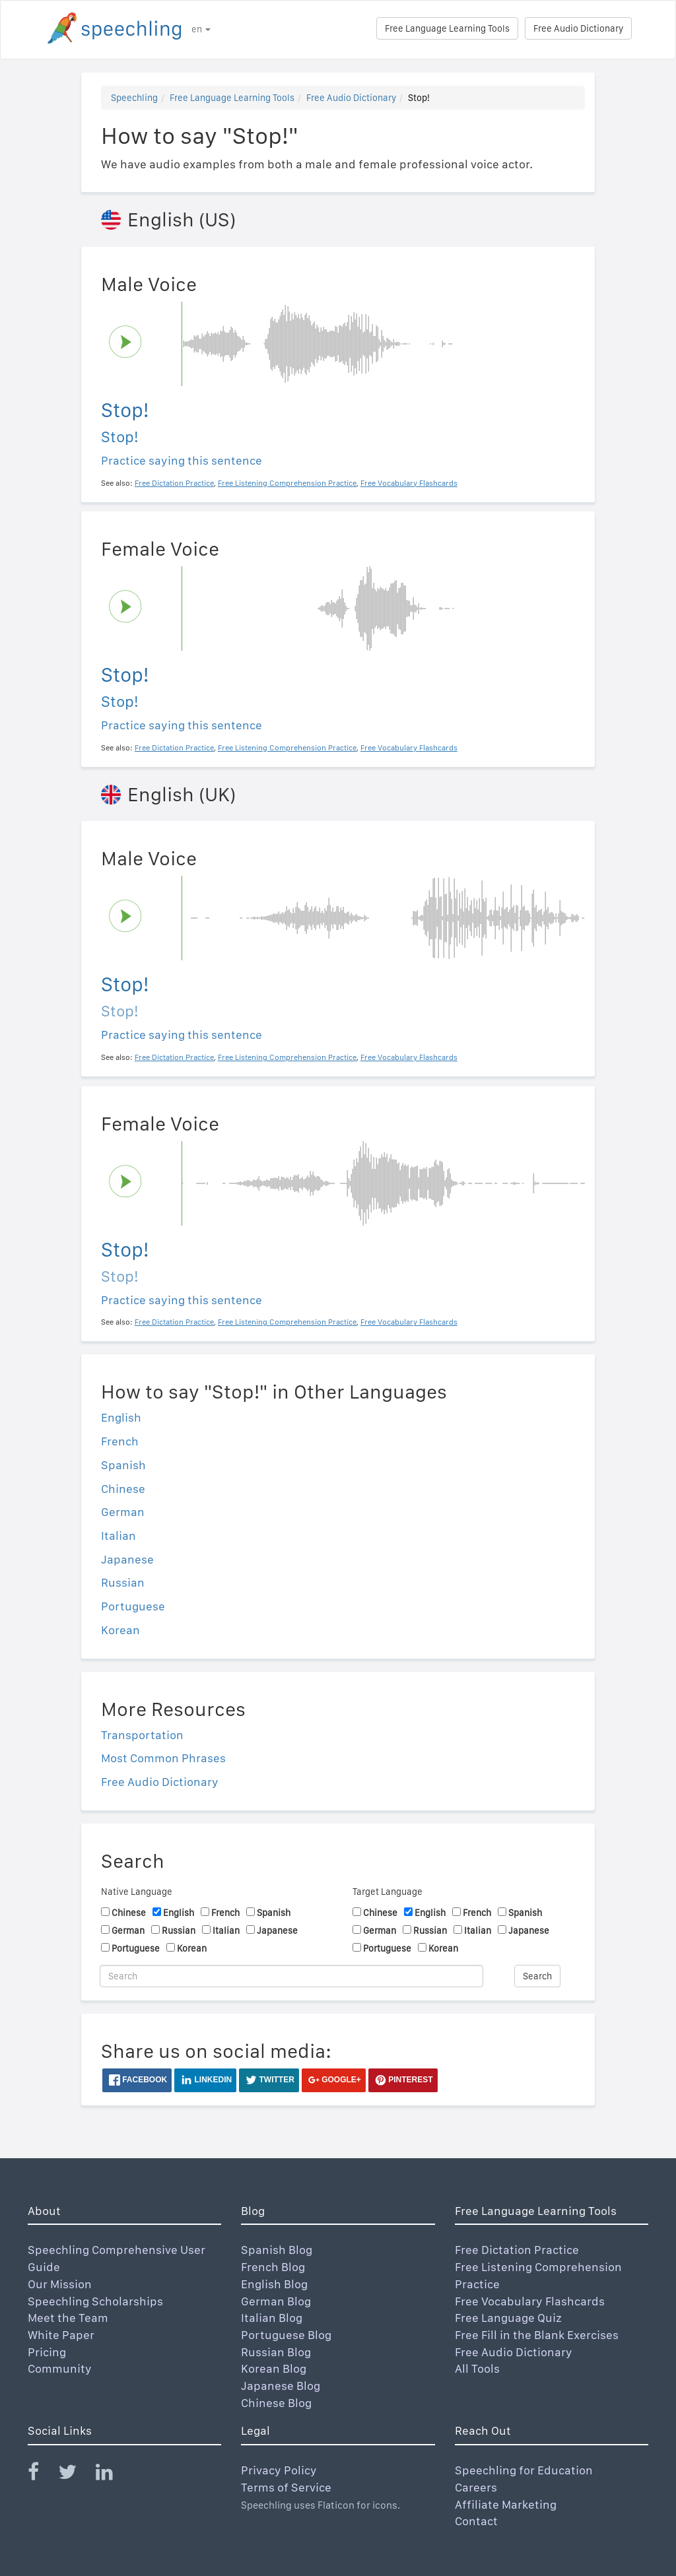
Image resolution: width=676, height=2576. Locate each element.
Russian (123, 1582)
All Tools (477, 2368)
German (123, 1512)
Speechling (134, 97)
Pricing (47, 2352)
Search (537, 1976)
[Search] (291, 1976)
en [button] (201, 29)
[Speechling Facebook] (41, 2475)
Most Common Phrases (163, 1758)
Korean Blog (273, 2368)
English (121, 1417)
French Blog (273, 2267)
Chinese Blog (276, 2403)
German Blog (276, 2301)
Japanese (127, 1559)
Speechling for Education (524, 2470)
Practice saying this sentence (181, 460)
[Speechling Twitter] (75, 2475)
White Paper (61, 2335)
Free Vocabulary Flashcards (530, 2301)
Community (60, 2368)
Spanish (123, 1465)
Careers (476, 2487)
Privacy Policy (279, 2470)
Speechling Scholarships (95, 2301)
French (120, 1441)
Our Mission (60, 2284)
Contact (476, 2521)
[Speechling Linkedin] (112, 2475)
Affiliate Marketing (506, 2504)
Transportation (142, 1735)
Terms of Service (286, 2487)
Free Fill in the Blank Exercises (537, 2335)
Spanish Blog (276, 2250)
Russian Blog (276, 2352)
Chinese (123, 1489)
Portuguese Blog (286, 2335)
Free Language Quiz (508, 2318)
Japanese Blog (280, 2386)
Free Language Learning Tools (447, 28)
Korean (120, 1630)
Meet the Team (68, 2318)
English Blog (274, 2284)
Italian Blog (271, 2318)
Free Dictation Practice (517, 2250)
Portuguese (133, 1606)
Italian (118, 1535)
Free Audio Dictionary (578, 28)
